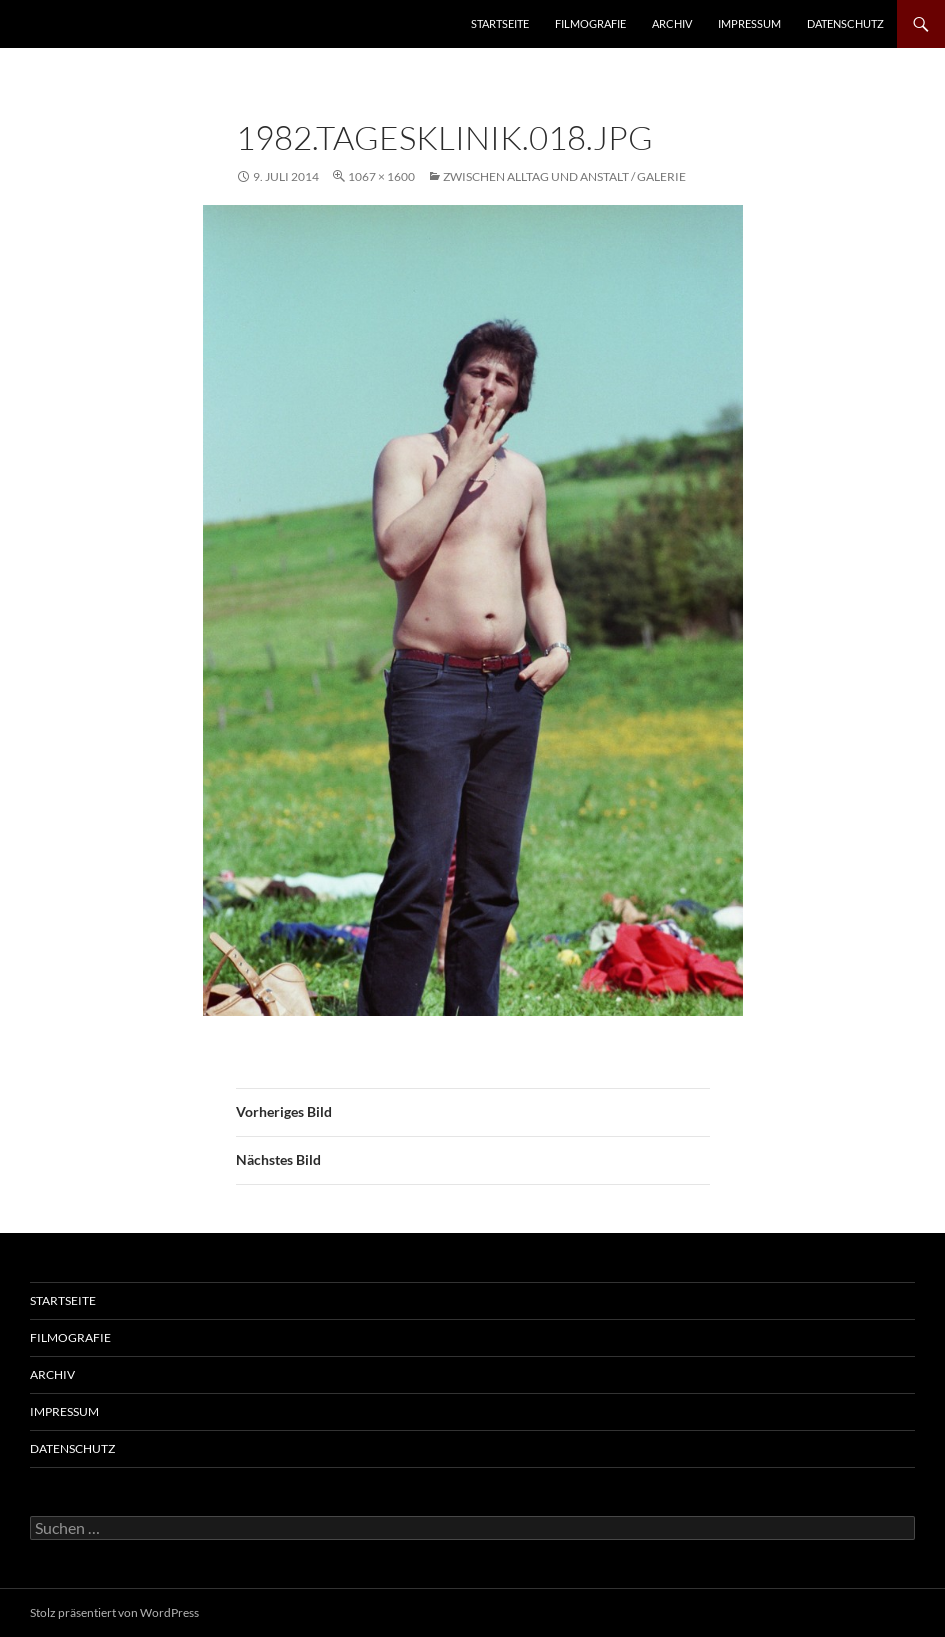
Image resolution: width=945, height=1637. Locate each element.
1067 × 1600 (381, 176)
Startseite (500, 23)
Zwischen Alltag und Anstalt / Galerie (564, 176)
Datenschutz (845, 23)
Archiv (672, 23)
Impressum (749, 23)
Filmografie (590, 23)
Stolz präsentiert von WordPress (114, 1612)
